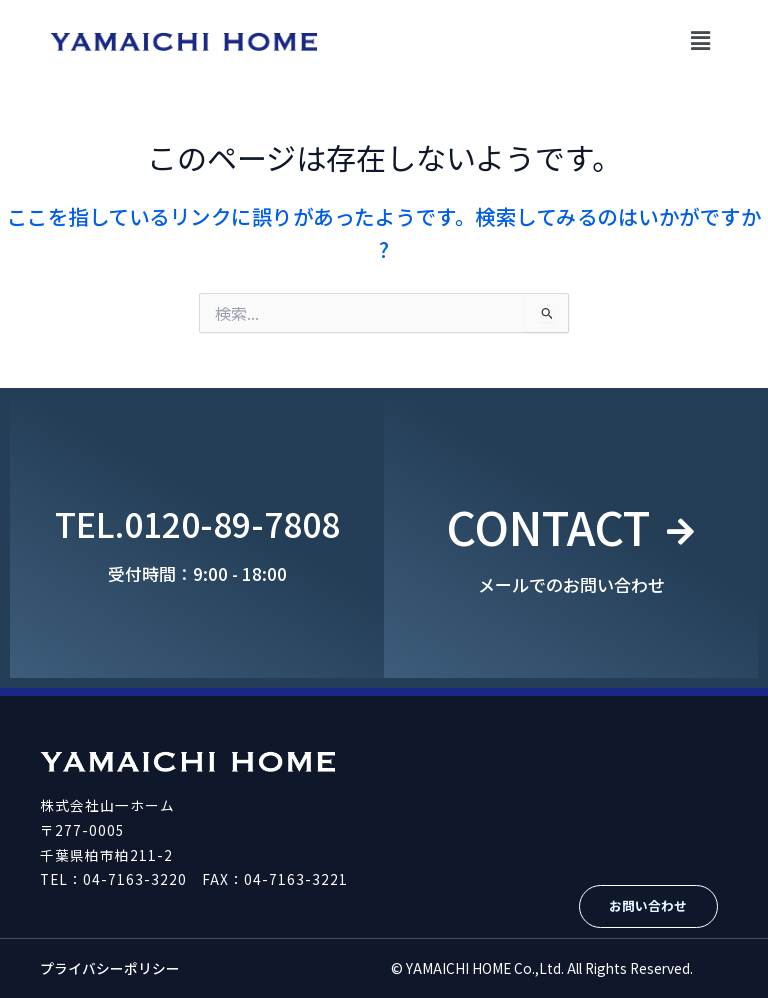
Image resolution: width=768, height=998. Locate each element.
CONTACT (547, 523)
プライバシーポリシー (110, 968)
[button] (701, 39)
